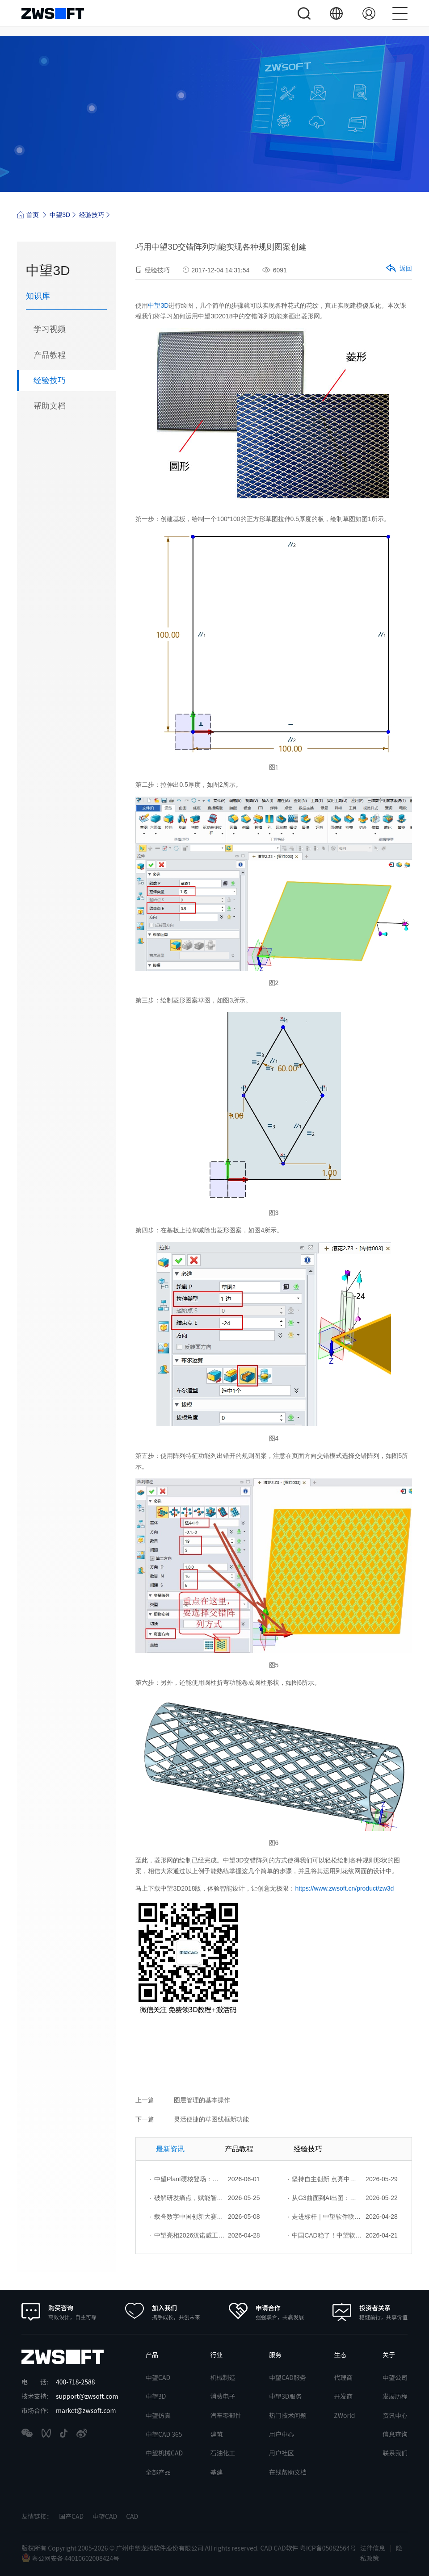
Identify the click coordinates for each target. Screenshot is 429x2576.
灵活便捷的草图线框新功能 (211, 2119)
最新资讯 (170, 2149)
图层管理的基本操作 (202, 2100)
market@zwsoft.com (86, 2410)
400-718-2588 (75, 2381)
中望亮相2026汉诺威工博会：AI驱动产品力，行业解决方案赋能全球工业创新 (187, 2235)
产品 (152, 2354)
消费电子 (222, 2396)
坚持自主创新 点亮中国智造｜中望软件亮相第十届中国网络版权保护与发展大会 (324, 2179)
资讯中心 (395, 2415)
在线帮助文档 (288, 2471)
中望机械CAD (164, 2452)
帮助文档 (50, 407)
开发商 (343, 2396)
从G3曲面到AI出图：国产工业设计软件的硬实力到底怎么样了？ (324, 2197)
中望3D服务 (285, 2396)
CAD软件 (287, 2547)
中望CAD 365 (164, 2434)
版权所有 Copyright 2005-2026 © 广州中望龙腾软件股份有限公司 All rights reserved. (140, 2547)
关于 (389, 2354)
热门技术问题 (288, 2415)
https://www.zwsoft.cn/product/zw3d (344, 1888)
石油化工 (222, 2452)
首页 (28, 214)
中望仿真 (158, 2415)
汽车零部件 (225, 2415)
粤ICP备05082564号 (328, 2547)
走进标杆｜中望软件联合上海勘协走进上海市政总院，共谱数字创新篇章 (324, 2216)
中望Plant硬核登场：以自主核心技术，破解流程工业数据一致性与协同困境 (187, 2179)
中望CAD (158, 2377)
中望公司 (395, 2377)
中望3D (60, 214)
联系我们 (395, 2452)
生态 (340, 2354)
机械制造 (222, 2377)
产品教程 (50, 355)
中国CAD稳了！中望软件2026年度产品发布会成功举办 (324, 2235)
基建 (216, 2471)
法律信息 (372, 2547)
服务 (275, 2354)
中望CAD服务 (287, 2377)
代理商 (343, 2377)
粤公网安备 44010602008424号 (70, 2558)
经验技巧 (91, 214)
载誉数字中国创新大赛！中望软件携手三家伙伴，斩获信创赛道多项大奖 (187, 2216)
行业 (216, 2354)
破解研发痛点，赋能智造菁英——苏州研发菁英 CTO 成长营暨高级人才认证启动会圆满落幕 (187, 2197)
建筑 (216, 2434)
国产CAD (71, 2516)
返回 (398, 269)
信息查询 (395, 2434)
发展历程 (395, 2396)
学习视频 (50, 329)
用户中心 (281, 2434)
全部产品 (158, 2471)
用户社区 (281, 2452)
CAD (132, 2516)
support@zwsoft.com (87, 2396)
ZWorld (344, 2415)
